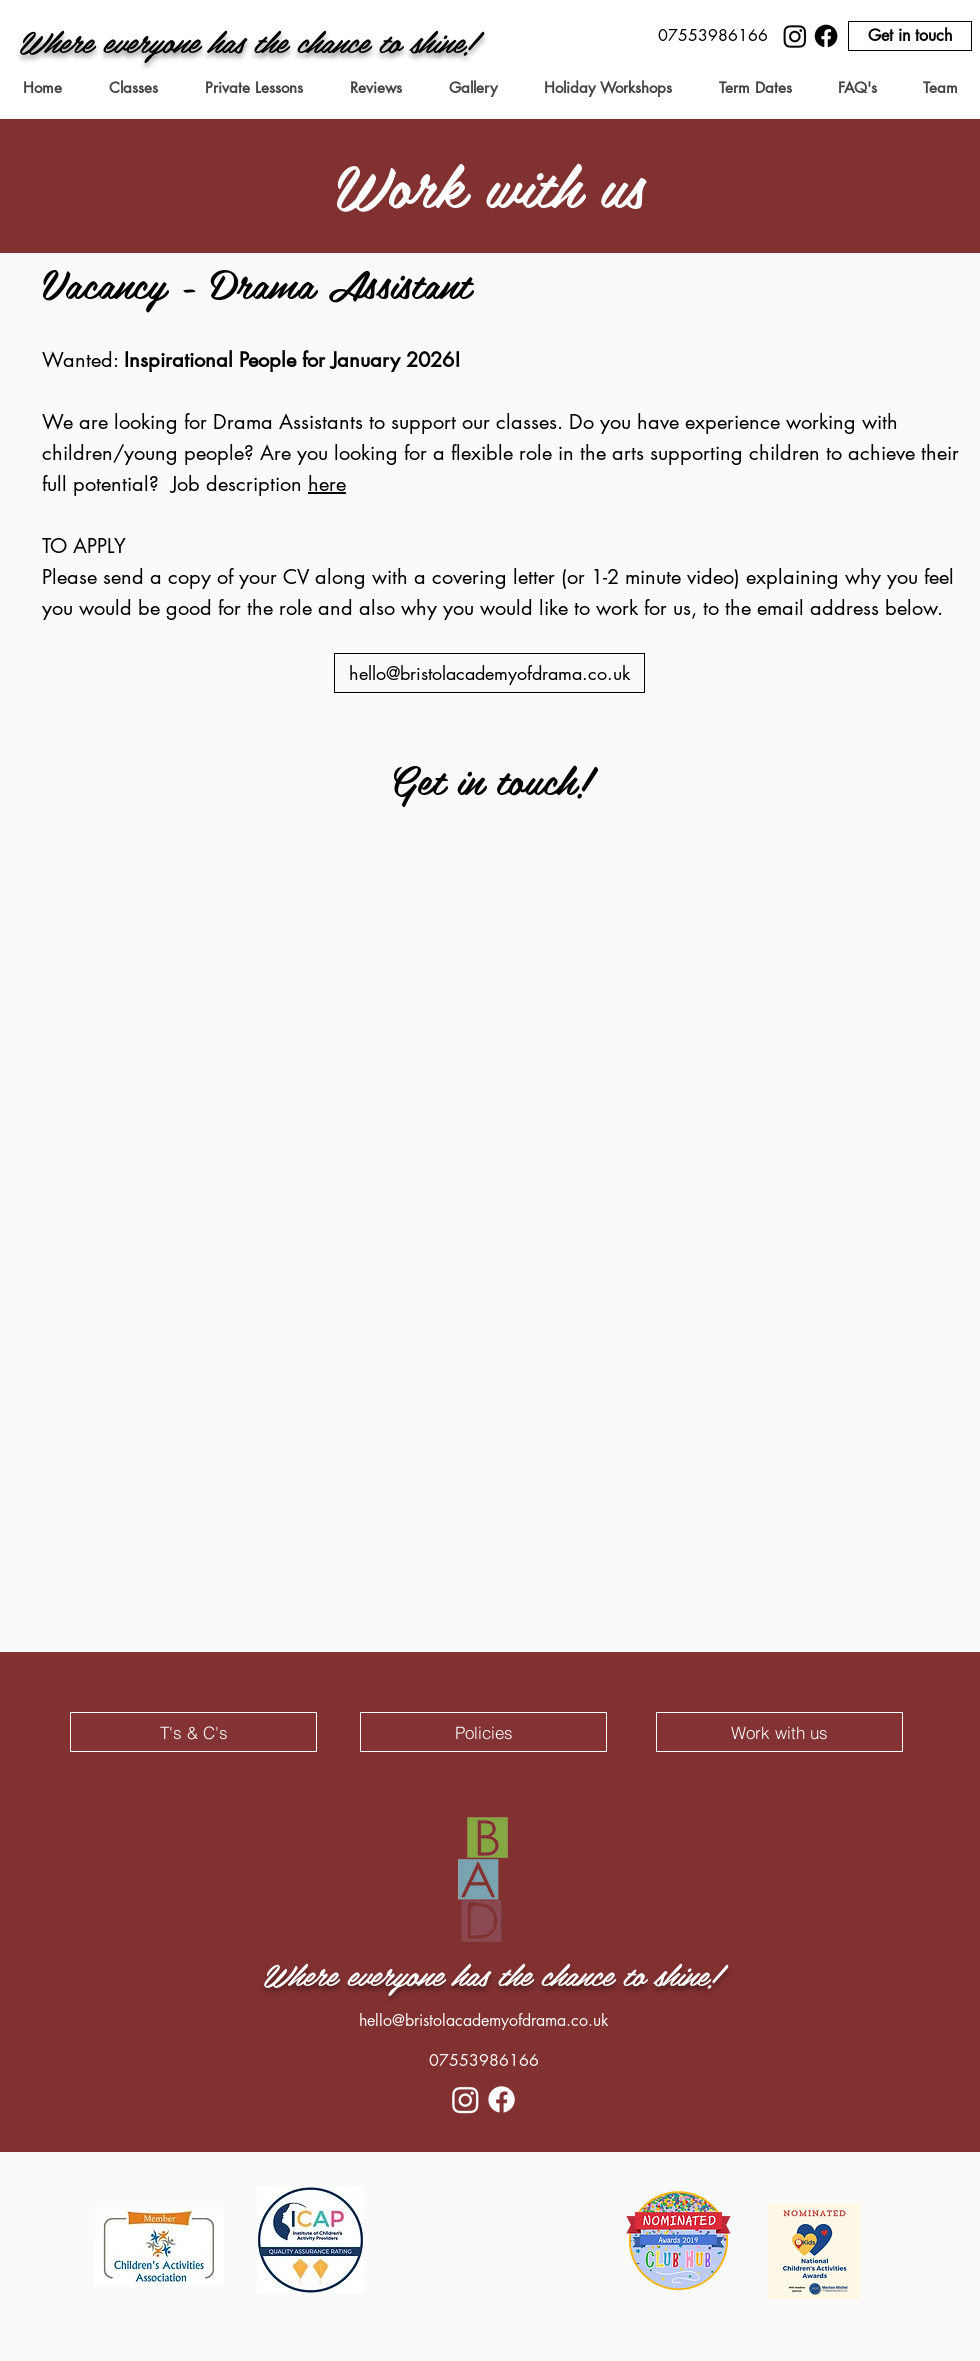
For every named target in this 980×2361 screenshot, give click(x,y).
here (327, 484)
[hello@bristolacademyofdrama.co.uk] (489, 673)
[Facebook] (826, 36)
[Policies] (483, 1732)
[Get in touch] (910, 36)
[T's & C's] (193, 1732)
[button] (713, 36)
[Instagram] (795, 36)
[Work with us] (779, 1732)
